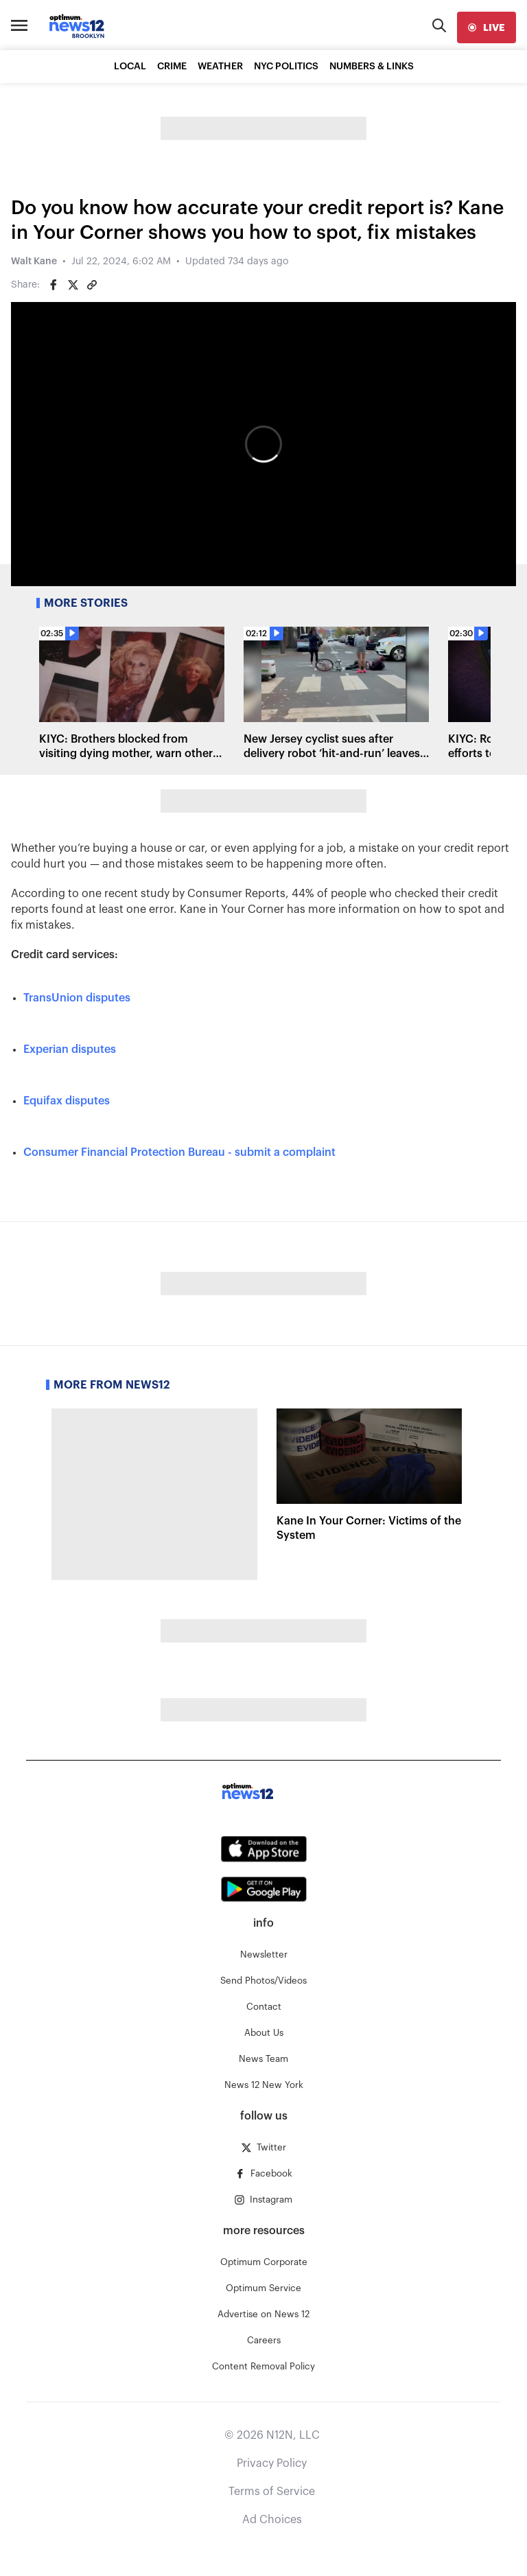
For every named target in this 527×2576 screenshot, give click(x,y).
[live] (486, 27)
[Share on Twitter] (72, 284)
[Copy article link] (91, 284)
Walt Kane (34, 261)
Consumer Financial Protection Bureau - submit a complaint (179, 1152)
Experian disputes (69, 1049)
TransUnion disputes (76, 998)
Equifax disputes (66, 1100)
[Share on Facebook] (53, 284)
